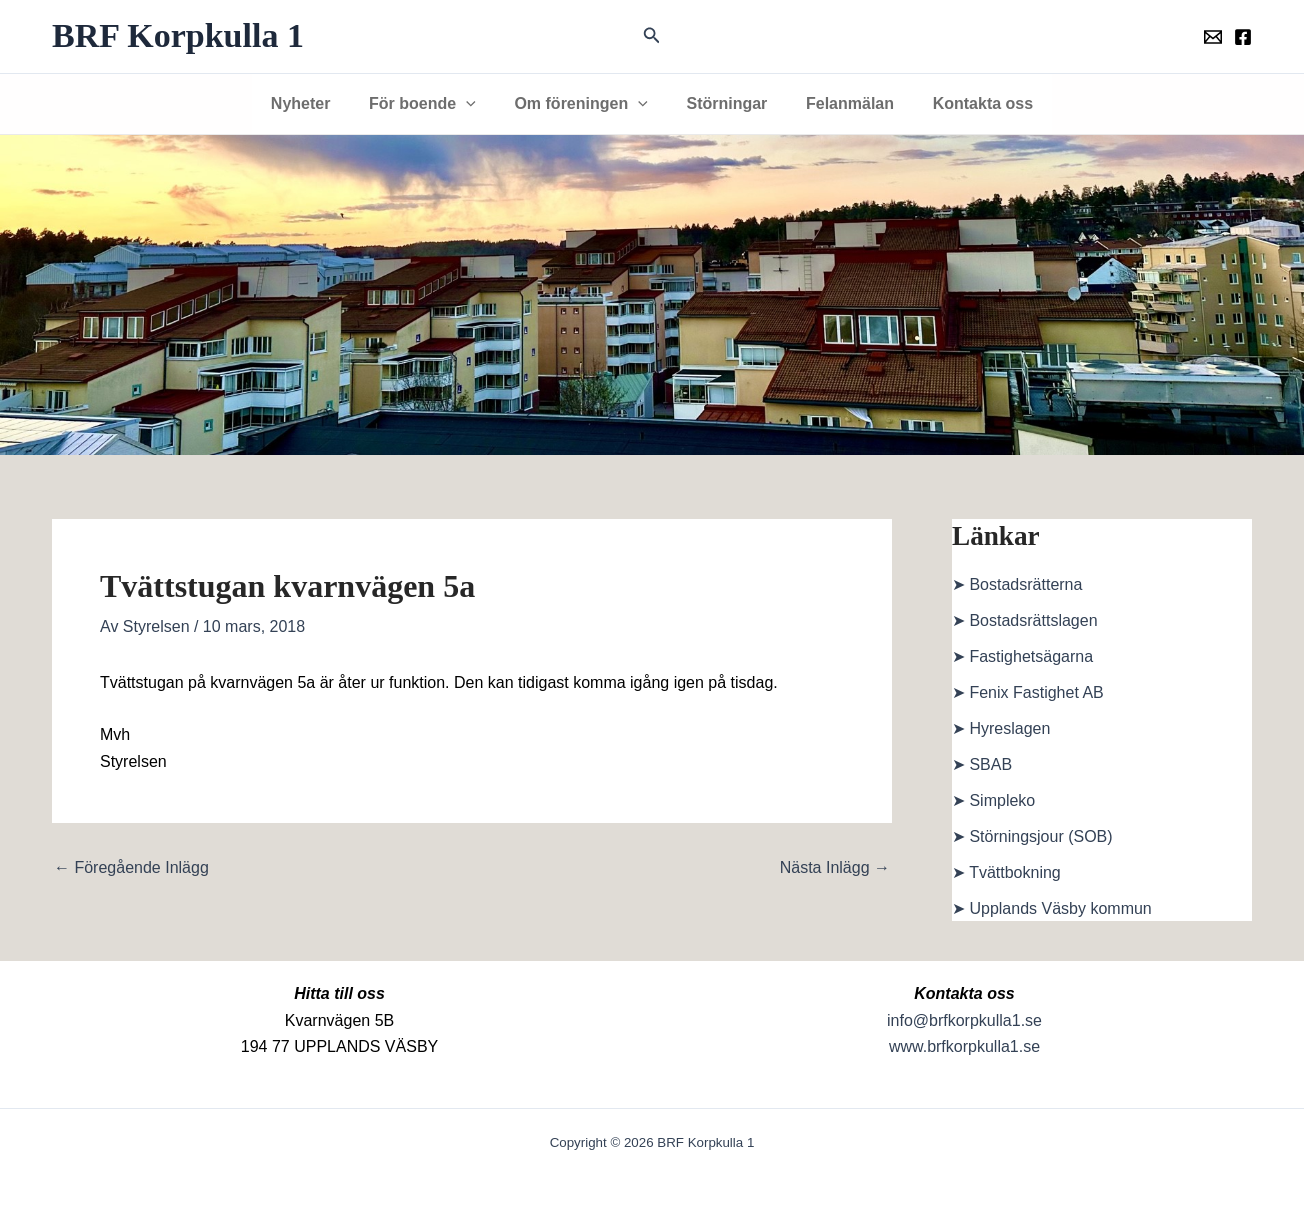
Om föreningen (584, 104)
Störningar (723, 103)
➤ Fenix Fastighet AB (1028, 692)
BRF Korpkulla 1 (178, 35)
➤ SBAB (982, 764)
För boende (432, 104)
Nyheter (317, 103)
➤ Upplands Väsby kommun (1052, 908)
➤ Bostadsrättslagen (1025, 620)
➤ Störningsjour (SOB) (1032, 836)
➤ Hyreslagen (1001, 728)
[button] (652, 36)
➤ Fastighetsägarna (1022, 656)
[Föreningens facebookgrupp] (1243, 37)
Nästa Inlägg (835, 868)
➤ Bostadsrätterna (1017, 584)
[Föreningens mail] (1213, 37)
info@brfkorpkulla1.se (964, 1020)
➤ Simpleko (993, 800)
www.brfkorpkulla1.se (964, 1046)
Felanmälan (840, 103)
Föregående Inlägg (131, 868)
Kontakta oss (966, 103)
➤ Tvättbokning (1006, 872)
